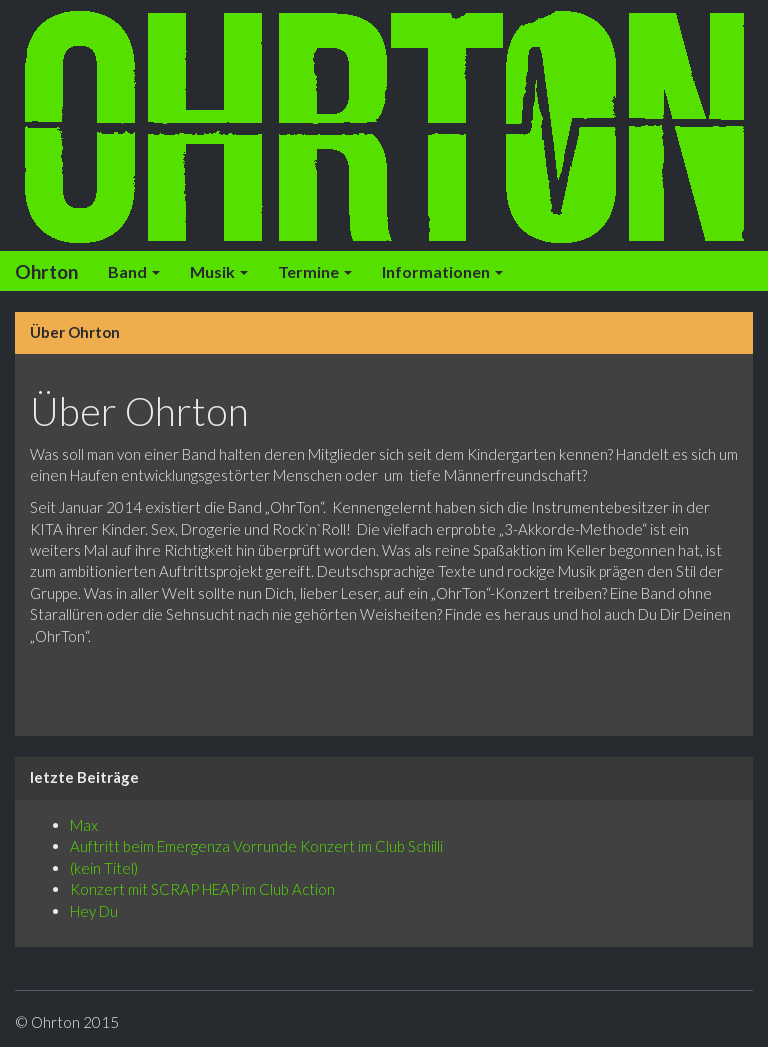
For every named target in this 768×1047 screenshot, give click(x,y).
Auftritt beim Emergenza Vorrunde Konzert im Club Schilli (256, 846)
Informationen (442, 271)
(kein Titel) (104, 868)
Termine (315, 271)
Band (134, 271)
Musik (219, 271)
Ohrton (46, 271)
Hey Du (94, 911)
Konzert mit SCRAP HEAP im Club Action (202, 889)
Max (84, 825)
